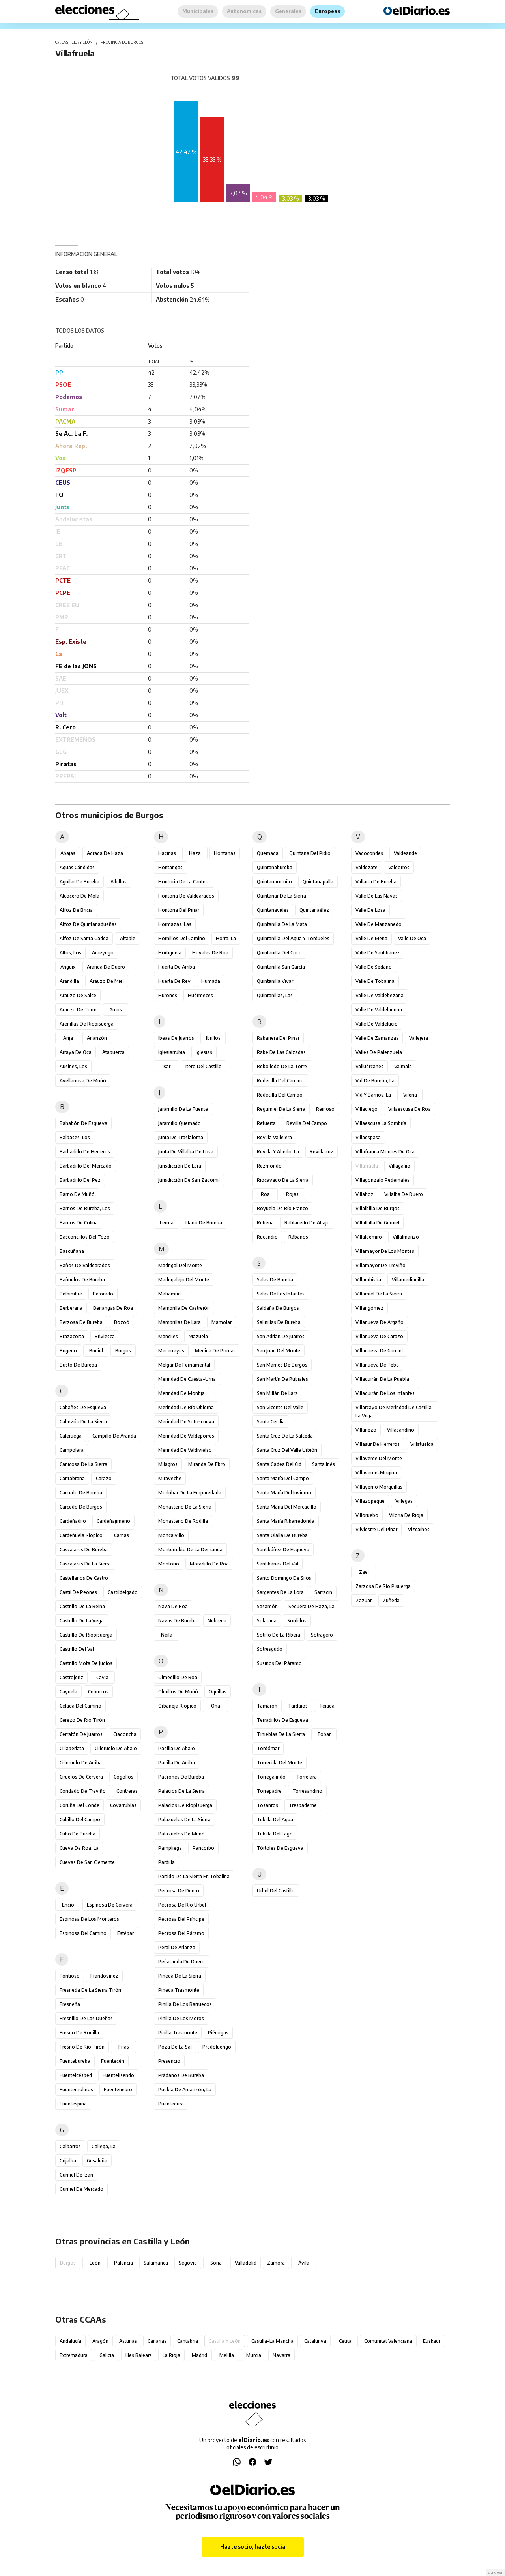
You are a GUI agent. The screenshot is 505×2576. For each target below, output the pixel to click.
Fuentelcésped (76, 2075)
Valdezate (366, 867)
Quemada (268, 853)
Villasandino (400, 1430)
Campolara (72, 1450)
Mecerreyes (171, 1351)
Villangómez (369, 1308)
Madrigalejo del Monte (183, 1279)
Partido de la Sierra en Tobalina (194, 1876)
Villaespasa (368, 1137)
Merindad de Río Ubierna (186, 1407)
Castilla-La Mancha (272, 2341)
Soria (216, 2263)
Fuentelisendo (118, 2075)
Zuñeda (391, 1600)
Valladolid (245, 2263)
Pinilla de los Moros (181, 2018)
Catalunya (315, 2341)
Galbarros (70, 2146)
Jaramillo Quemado (179, 1123)
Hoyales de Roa (210, 953)
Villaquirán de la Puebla (382, 1379)
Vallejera (418, 1038)
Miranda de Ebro (206, 1464)
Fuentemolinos (76, 2089)
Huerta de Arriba (176, 967)
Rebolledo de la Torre (282, 1066)
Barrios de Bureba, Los (85, 1208)
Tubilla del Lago (275, 1834)
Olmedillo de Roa (177, 1677)
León (95, 2263)
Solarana (267, 1621)
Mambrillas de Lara (179, 1322)
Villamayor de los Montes (384, 1251)
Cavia (102, 1677)
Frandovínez (104, 1976)
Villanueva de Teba (377, 1365)
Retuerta (266, 1123)
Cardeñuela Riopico (81, 1535)
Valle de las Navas (376, 896)
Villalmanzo (406, 1237)
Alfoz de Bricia (76, 910)
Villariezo (365, 1430)
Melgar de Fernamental (184, 1365)
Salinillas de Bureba (279, 1322)
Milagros (168, 1464)
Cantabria (187, 2341)
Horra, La (226, 938)
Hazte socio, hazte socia (252, 2546)
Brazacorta (72, 1336)
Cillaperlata (72, 1748)
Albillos (118, 882)
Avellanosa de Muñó (83, 1081)
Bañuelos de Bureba (82, 1279)
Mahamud (169, 1294)
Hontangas (170, 867)
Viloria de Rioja (406, 1515)
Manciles (168, 1336)
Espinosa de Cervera (110, 1905)
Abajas (67, 853)
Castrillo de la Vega (82, 1621)
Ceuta (345, 2341)
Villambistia (368, 1279)
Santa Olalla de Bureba (282, 1535)
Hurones (167, 995)
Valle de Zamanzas (376, 1038)
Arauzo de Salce (78, 995)
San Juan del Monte (278, 1351)
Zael (364, 1572)
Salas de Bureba (275, 1279)
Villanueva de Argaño (379, 1322)
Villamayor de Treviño (380, 1265)
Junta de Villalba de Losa (185, 1152)
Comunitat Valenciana (388, 2341)
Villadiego (366, 1109)
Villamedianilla (408, 1279)
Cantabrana (72, 1478)
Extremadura (74, 2355)
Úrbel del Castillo (276, 1891)
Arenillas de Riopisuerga (87, 1024)
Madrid (199, 2355)
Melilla (226, 2355)
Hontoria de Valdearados (186, 896)
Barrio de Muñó (77, 1194)
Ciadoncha (125, 1734)
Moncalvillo (171, 1535)
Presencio (169, 2061)
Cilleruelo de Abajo (116, 1748)
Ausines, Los (73, 1066)
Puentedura (171, 2104)
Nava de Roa (173, 1606)
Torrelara (306, 1777)
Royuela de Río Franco (282, 1208)
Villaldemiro (368, 1237)
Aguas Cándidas (77, 867)
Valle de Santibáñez (377, 953)
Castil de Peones (78, 1592)
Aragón (100, 2341)
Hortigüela (169, 953)
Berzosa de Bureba (81, 1322)
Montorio (168, 1564)
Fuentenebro (118, 2089)
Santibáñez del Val (277, 1564)
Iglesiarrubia (171, 1052)
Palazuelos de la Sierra (184, 1819)
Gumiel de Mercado (81, 2189)
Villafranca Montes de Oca (385, 1152)
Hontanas (225, 853)
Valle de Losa (370, 910)
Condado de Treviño (83, 1791)
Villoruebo (366, 1515)
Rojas (292, 1194)
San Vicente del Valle (280, 1407)
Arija (68, 1038)
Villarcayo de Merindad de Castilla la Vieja (393, 1411)
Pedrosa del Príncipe (181, 1919)
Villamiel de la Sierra (378, 1294)
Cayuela (68, 1692)
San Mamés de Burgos (282, 1365)
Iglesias (204, 1052)
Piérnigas (218, 2033)
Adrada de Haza (105, 853)
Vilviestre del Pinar (376, 1529)
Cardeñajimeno (113, 1521)
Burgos (123, 1351)
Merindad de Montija (181, 1393)
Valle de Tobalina (375, 981)
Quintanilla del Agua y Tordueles (293, 938)
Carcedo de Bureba (81, 1493)
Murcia (253, 2355)
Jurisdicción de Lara (179, 1166)
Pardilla (166, 1862)
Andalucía (70, 2341)
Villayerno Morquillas (378, 1487)
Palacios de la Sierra (181, 1791)
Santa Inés (323, 1464)
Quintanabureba (274, 867)
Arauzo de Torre (78, 1009)
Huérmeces (200, 995)
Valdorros (399, 867)
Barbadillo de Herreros (85, 1152)
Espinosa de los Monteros (89, 1919)
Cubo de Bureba (77, 1834)
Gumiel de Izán (76, 2175)
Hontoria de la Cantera (184, 882)
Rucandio (267, 1237)
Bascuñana (72, 1251)
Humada (210, 981)
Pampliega (170, 1848)
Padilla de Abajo (176, 1748)
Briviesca (105, 1336)
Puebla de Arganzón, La (184, 2089)
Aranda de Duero (106, 967)
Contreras (127, 1791)
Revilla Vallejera (274, 1137)
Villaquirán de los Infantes (385, 1393)
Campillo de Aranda (114, 1436)
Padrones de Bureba (181, 1777)
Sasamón (267, 1606)
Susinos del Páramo (279, 1663)
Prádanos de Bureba (181, 2075)
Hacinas (167, 853)
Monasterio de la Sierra (184, 1507)
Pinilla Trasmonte (177, 2033)
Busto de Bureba (78, 1365)
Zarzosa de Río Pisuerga (383, 1586)
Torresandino (307, 1791)
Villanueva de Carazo (379, 1336)
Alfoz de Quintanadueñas (88, 924)
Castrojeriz (71, 1677)
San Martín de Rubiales (282, 1379)
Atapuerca (113, 1052)
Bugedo (68, 1351)
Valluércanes (369, 1066)
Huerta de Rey (174, 981)
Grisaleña (97, 2161)
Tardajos (298, 1706)
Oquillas (217, 1692)
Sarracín (323, 1592)
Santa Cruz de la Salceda (285, 1436)
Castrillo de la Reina (82, 1606)
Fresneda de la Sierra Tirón (90, 1990)
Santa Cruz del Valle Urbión (287, 1450)
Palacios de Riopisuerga (185, 1805)
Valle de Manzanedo (378, 924)
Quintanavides (273, 910)
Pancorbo (203, 1848)
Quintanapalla (318, 882)
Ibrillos (213, 1038)
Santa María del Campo (283, 1478)
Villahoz (364, 1194)
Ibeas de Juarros (176, 1038)
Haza (195, 853)
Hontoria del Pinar (178, 910)
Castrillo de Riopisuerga (86, 1635)
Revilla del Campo (306, 1123)
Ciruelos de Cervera (81, 1777)
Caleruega (71, 1436)
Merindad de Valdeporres (186, 1436)
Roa (265, 1194)
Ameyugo (103, 953)
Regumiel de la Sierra (281, 1109)
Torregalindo (271, 1777)
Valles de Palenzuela (378, 1052)
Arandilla (69, 981)
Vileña (410, 1095)
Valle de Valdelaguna (378, 1009)
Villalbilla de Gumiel (377, 1223)
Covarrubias (123, 1805)
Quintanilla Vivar (275, 981)
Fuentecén (112, 2061)
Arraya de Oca (76, 1052)
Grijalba (68, 2161)
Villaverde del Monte (378, 1458)
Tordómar (268, 1748)
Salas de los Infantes (281, 1294)
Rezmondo (269, 1166)
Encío (68, 1905)
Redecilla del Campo (280, 1095)
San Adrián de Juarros (281, 1336)
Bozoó (121, 1322)
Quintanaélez (314, 910)
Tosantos (267, 1805)
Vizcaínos (419, 1529)
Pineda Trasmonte (178, 1990)
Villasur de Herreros (377, 1444)
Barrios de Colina (79, 1223)
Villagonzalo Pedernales (382, 1180)
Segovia (188, 2263)
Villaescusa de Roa (409, 1109)
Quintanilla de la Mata (282, 924)
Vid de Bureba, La (375, 1081)
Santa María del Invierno (284, 1493)
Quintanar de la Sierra (281, 896)
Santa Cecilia (271, 1422)
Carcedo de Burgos (81, 1507)
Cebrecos (98, 1692)
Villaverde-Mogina (376, 1472)
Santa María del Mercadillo (286, 1507)
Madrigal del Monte (180, 1265)
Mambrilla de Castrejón (184, 1308)
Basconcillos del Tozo (85, 1237)
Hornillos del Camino (181, 938)
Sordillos (297, 1621)
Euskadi (431, 2341)
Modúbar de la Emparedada (189, 1493)
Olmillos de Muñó (178, 1692)
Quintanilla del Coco (279, 953)
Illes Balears (138, 2355)
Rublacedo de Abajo (307, 1223)
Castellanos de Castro (84, 1578)
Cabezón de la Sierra (83, 1422)
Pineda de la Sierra (179, 1976)
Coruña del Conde (79, 1805)
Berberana (71, 1308)
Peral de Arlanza (176, 1947)
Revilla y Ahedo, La (278, 1152)
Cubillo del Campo (80, 1819)
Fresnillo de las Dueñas (86, 2018)
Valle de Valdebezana (379, 995)
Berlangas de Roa (113, 1308)
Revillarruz (321, 1152)
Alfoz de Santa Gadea (84, 938)
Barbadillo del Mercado (86, 1166)
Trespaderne (303, 1805)
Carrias (121, 1535)
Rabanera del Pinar (278, 1038)
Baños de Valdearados (85, 1265)
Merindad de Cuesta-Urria (187, 1379)
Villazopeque (370, 1501)
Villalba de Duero (403, 1194)
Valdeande (405, 853)
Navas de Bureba (177, 1621)
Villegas (404, 1501)
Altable (127, 938)
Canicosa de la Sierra (83, 1464)
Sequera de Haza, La (311, 1606)
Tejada (327, 1706)
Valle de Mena (371, 938)
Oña (215, 1706)
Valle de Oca (412, 938)
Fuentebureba (75, 2061)
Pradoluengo (216, 2047)
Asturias (128, 2341)
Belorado (103, 1294)
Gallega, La (104, 2146)
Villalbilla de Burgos (377, 1208)
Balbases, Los (75, 1137)
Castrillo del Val (77, 1649)
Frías (123, 2047)
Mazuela (198, 1336)
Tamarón (267, 1706)
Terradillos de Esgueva (282, 1720)
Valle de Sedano (373, 967)
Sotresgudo (269, 1649)
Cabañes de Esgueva (83, 1407)
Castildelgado (123, 1592)
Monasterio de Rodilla (183, 1521)
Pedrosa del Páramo (181, 1933)
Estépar (125, 1933)
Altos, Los (70, 953)
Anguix (67, 967)
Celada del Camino (80, 1706)
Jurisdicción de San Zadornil (189, 1180)
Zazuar (364, 1600)
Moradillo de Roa (209, 1564)
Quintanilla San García (281, 967)
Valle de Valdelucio (376, 1024)
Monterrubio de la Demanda (190, 1549)
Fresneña (70, 2004)
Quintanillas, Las (275, 995)
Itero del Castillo (203, 1066)
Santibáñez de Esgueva (283, 1549)
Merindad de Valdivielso (185, 1450)
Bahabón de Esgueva (83, 1123)
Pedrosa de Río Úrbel (182, 1905)
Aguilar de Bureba (79, 882)
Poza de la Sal (175, 2047)
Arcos (115, 1009)
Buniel (96, 1351)
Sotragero (322, 1635)
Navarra (281, 2355)
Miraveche (169, 1478)
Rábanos (298, 1237)
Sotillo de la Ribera (278, 1635)
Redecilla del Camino (280, 1081)
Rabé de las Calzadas (281, 1052)
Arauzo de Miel (107, 981)
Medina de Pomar (215, 1351)
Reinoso (325, 1109)
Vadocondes (369, 853)
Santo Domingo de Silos (284, 1578)
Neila (166, 1635)
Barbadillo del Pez (80, 1180)
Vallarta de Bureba (376, 882)
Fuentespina (73, 2104)
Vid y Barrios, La (373, 1095)
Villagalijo (399, 1166)
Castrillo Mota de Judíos (86, 1663)
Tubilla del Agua (275, 1819)
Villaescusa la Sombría (380, 1123)
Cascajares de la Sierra (85, 1564)
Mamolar (221, 1322)
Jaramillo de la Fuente (183, 1109)
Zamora (276, 2263)
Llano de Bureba (203, 1223)
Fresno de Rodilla (79, 2033)
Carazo (104, 1478)
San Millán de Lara (277, 1393)
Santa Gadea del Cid (279, 1464)
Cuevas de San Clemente (87, 1862)
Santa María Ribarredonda (285, 1521)
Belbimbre (71, 1294)
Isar (166, 1066)
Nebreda (217, 1621)
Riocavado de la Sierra (283, 1180)
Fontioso (70, 1976)
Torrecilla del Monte (279, 1763)
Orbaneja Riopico (177, 1706)
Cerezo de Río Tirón (82, 1720)
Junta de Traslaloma (180, 1137)
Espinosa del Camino (83, 1933)
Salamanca (156, 2263)
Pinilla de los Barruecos (185, 2004)
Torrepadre (269, 1791)
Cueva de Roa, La (79, 1848)
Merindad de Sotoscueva (186, 1422)
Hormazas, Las (174, 924)
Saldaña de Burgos (278, 1308)
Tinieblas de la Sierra (281, 1734)
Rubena (265, 1223)
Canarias (157, 2341)
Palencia (123, 2263)
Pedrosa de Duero (178, 1891)
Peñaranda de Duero (181, 1962)
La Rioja (171, 2355)
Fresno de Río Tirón (82, 2047)
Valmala (403, 1066)
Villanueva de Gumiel (379, 1351)
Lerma (167, 1223)
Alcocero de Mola (79, 896)
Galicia (106, 2355)
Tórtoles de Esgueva (280, 1848)
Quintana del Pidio (310, 853)
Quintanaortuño (274, 882)
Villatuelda (422, 1444)
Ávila (303, 2263)
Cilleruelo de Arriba (81, 1763)
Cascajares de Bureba (84, 1549)
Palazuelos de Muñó (181, 1834)
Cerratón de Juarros (81, 1734)
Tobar (324, 1734)
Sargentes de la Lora (280, 1592)
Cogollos (123, 1777)
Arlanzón (97, 1038)
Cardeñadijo (73, 1521)
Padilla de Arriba (176, 1763)
